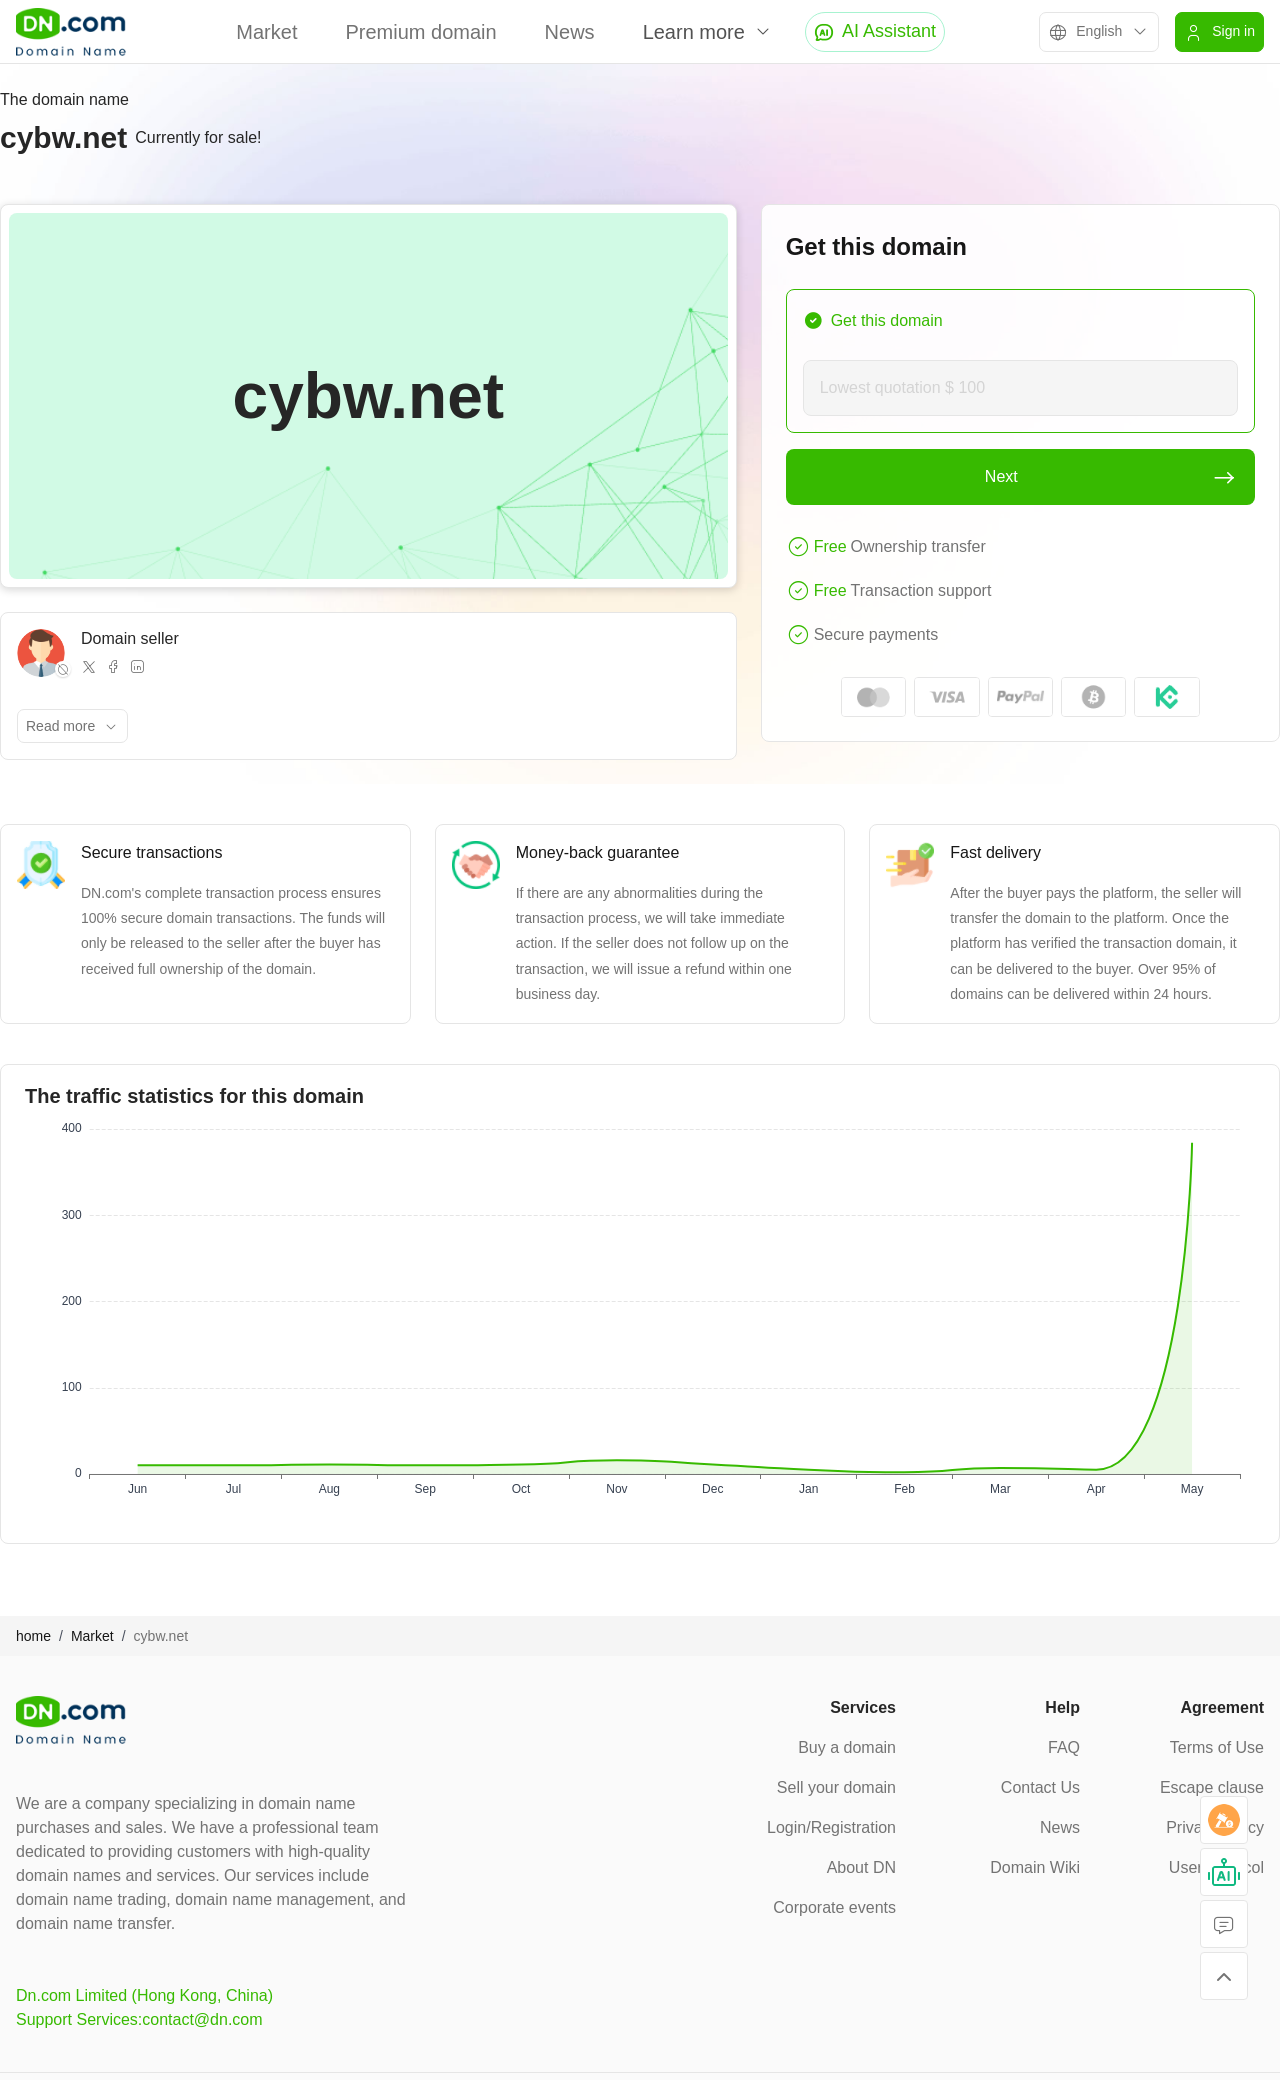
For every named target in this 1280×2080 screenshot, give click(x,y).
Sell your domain (836, 1787)
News (570, 32)
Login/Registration (831, 1827)
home (33, 1636)
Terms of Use (1217, 1747)
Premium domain (420, 32)
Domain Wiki (1035, 1867)
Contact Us (1040, 1787)
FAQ (1064, 1747)
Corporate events (834, 1907)
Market (266, 32)
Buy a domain (847, 1747)
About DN (861, 1867)
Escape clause (1212, 1787)
